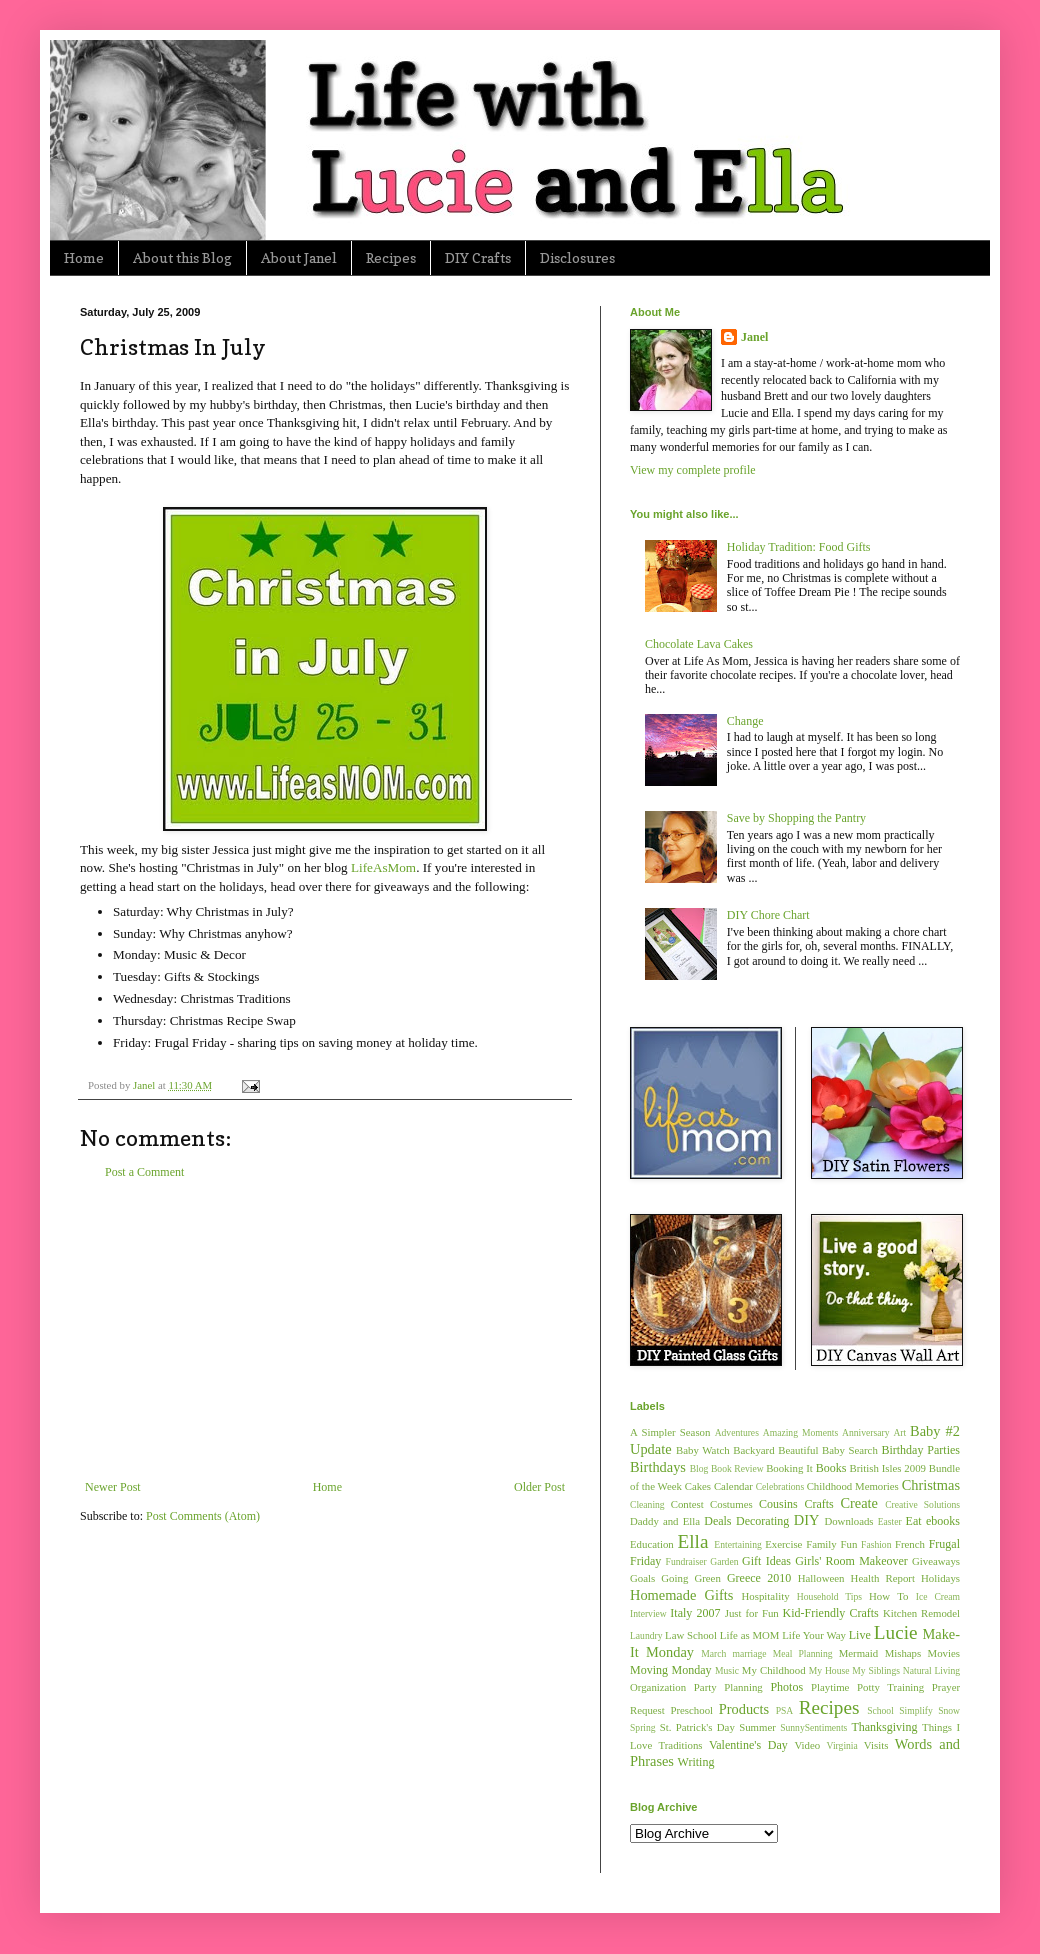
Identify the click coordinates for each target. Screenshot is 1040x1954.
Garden (724, 1561)
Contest (687, 1504)
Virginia (842, 1745)
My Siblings (876, 1670)
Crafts (818, 1504)
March (713, 1653)
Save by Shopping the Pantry (796, 818)
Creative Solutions (922, 1504)
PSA (785, 1710)
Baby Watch (703, 1450)
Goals (642, 1578)
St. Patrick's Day (697, 1727)
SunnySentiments (813, 1727)
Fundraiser (686, 1561)
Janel (754, 337)
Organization (658, 1687)
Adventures (737, 1432)
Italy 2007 (695, 1613)
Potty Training (890, 1687)
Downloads (848, 1521)
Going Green (690, 1578)
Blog (699, 1468)
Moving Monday (670, 1670)
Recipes (391, 257)
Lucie (896, 1632)
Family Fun (831, 1544)
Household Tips (829, 1596)
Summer (757, 1727)
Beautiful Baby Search (828, 1450)
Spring (643, 1727)
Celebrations (780, 1486)
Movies (944, 1653)
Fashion (876, 1544)
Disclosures (577, 257)
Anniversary (865, 1432)
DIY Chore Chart (768, 915)
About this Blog (182, 257)
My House (829, 1670)
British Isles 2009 (887, 1468)
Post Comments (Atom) (203, 1516)
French (910, 1544)
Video (807, 1745)
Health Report (883, 1578)
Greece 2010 (759, 1578)
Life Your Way (814, 1635)
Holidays (940, 1578)
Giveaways (936, 1561)
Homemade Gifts (681, 1595)
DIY (807, 1520)
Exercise (783, 1544)
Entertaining (737, 1544)
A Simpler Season (670, 1432)
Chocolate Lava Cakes (699, 644)
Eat (914, 1521)
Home (84, 257)
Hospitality (766, 1596)
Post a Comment (144, 1172)
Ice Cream (938, 1596)
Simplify (916, 1710)
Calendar (733, 1486)
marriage (749, 1653)
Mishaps (903, 1653)
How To (888, 1596)
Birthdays (658, 1467)
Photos (786, 1687)
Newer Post (113, 1487)
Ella (693, 1541)
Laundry (646, 1635)
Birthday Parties (920, 1450)
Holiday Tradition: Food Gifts (799, 547)
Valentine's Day (748, 1745)
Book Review (737, 1468)
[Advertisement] (325, 1330)
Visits (876, 1745)
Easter (890, 1521)
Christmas (931, 1485)
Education (652, 1544)
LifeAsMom (383, 867)
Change (745, 721)
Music (727, 1670)
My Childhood (774, 1670)
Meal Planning (803, 1653)
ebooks (943, 1521)
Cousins (778, 1504)
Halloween (821, 1578)
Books (831, 1468)
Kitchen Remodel (921, 1613)
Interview (648, 1613)
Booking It (789, 1468)
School (880, 1710)
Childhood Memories (853, 1486)
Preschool (691, 1710)
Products (744, 1709)
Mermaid (859, 1653)
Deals (717, 1521)
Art (899, 1432)
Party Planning (728, 1687)
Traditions (681, 1745)
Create (859, 1503)
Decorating (762, 1521)
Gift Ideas (766, 1561)
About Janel (299, 257)
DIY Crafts (478, 257)
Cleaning (647, 1504)
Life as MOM (750, 1635)
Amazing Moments (800, 1432)
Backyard (753, 1450)
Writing (696, 1762)
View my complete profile (693, 470)
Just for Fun (752, 1613)
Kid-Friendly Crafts (831, 1613)
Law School (691, 1635)
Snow (949, 1710)
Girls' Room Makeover (851, 1561)
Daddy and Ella (665, 1521)
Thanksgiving (884, 1727)
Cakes (698, 1486)
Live (860, 1635)
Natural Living (931, 1670)
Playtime (830, 1687)
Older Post (539, 1487)
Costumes (731, 1504)
